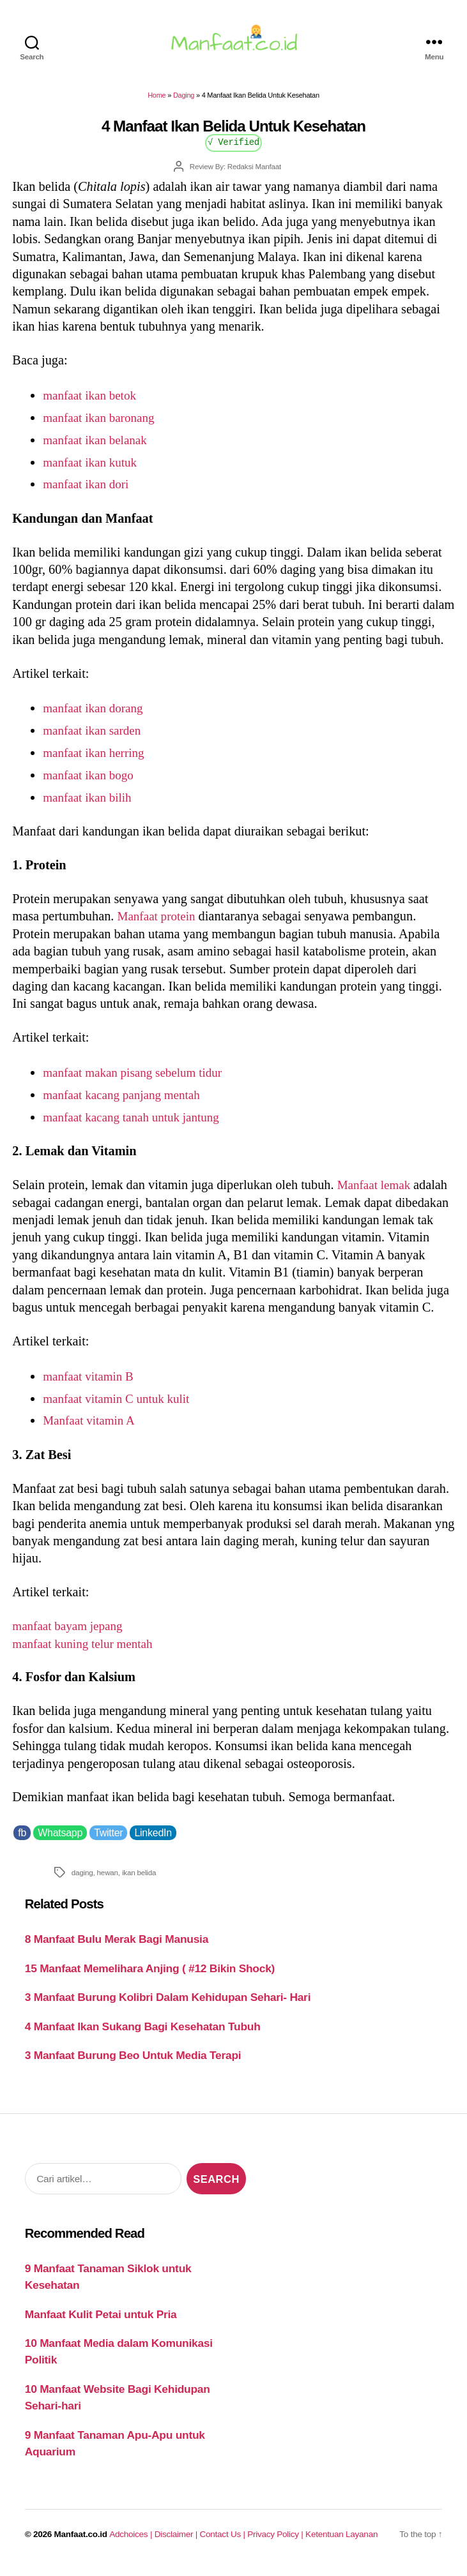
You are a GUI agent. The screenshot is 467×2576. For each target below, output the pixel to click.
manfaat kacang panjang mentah (126, 1102)
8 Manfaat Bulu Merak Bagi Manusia (116, 1946)
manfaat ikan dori (88, 491)
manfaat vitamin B (91, 1384)
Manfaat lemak (377, 1192)
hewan (107, 1879)
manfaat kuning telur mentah (87, 1651)
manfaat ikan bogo (91, 782)
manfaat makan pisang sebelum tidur (138, 1080)
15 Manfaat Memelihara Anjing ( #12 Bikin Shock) (150, 1976)
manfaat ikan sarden (95, 738)
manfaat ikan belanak (98, 447)
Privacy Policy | (276, 2542)
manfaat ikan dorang (96, 715)
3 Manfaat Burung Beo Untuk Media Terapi (133, 2062)
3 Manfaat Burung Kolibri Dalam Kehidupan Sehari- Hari (167, 2004)
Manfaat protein (159, 924)
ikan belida (139, 1879)
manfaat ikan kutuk (93, 469)
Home (156, 103)
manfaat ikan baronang (102, 425)
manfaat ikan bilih (90, 805)
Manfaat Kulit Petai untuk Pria (101, 2322)
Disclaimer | (177, 2542)
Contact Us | (224, 2542)
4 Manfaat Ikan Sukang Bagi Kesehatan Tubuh (143, 2034)
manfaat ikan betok (92, 403)
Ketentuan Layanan (341, 2542)
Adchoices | (131, 2542)
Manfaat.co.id (80, 2542)
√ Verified (233, 149)
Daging (183, 103)
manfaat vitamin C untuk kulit (121, 1406)
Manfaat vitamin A (92, 1428)
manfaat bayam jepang (71, 1633)
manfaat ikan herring (97, 760)
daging (82, 1879)
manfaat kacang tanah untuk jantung (137, 1125)
